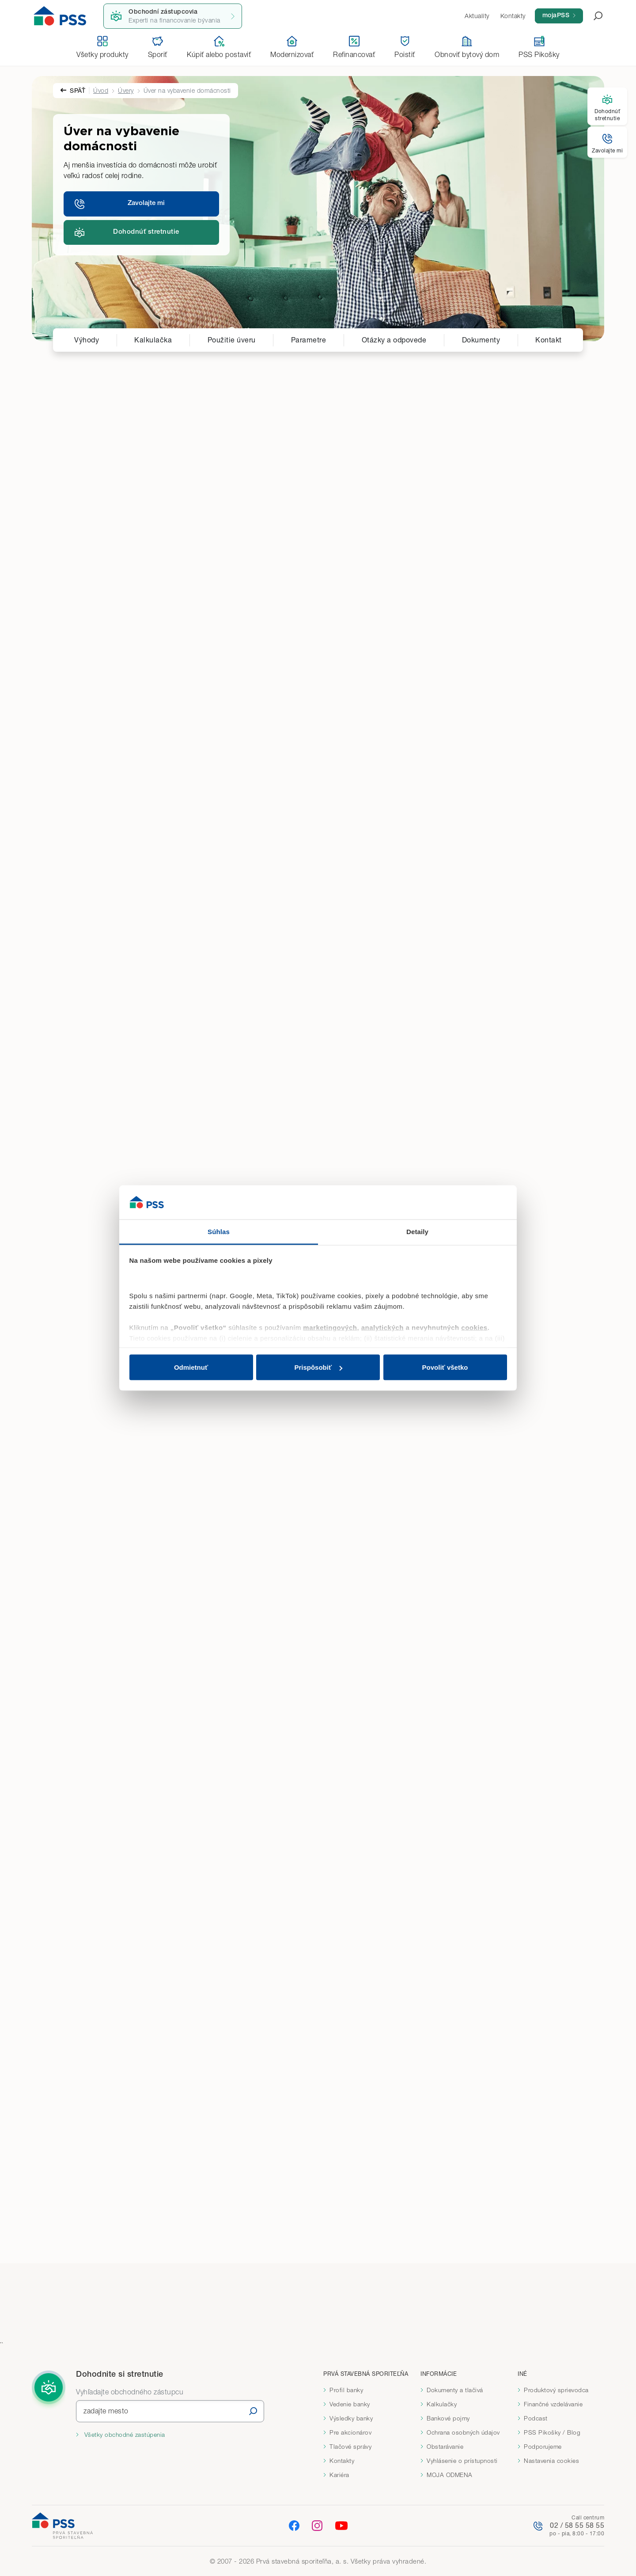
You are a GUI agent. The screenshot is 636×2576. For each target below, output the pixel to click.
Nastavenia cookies (551, 2460)
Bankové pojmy (448, 2418)
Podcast (536, 2418)
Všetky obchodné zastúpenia (123, 2434)
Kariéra (339, 2474)
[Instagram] (317, 2524)
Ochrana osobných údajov (463, 2432)
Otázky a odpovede (394, 339)
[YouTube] (341, 2525)
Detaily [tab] (417, 1231)
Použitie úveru (232, 339)
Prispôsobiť (318, 1367)
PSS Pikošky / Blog (552, 2432)
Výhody (86, 339)
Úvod (100, 90)
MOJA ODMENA (450, 2474)
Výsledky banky (351, 2418)
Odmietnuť (191, 1367)
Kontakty (341, 2460)
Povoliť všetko (445, 1367)
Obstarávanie (445, 2446)
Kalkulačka (153, 339)
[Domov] (60, 16)
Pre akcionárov (350, 2432)
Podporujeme (543, 2446)
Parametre (308, 339)
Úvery (126, 90)
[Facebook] (294, 2524)
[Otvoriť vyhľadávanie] (592, 16)
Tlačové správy (350, 2446)
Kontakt (548, 339)
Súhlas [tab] (219, 1231)
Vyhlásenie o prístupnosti (462, 2460)
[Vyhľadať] (253, 2410)
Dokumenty (481, 339)
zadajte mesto (106, 2411)
